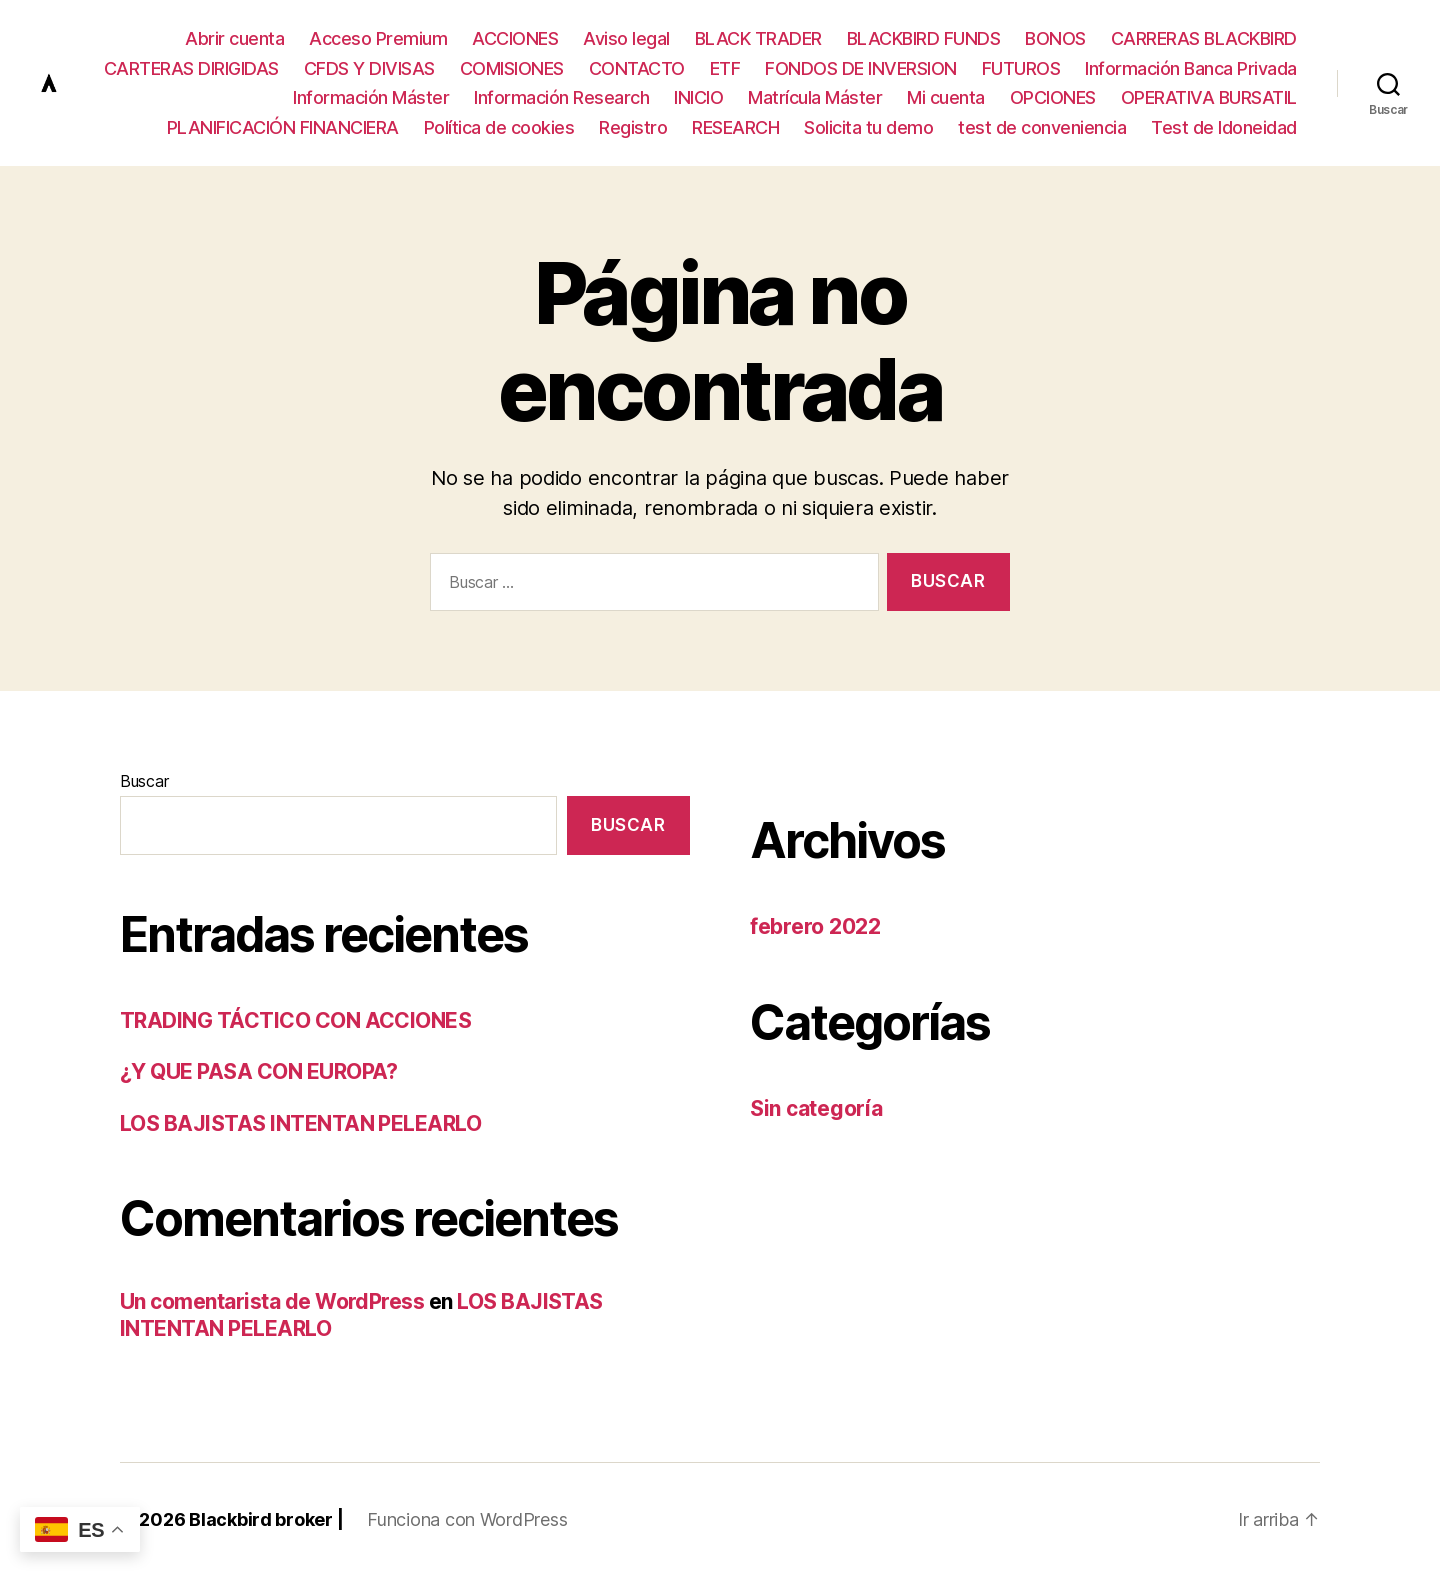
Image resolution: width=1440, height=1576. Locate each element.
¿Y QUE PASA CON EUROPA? (259, 1071)
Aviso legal (626, 38)
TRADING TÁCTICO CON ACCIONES (295, 1020)
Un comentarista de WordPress (272, 1301)
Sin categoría (816, 1108)
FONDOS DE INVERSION (861, 68)
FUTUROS (1021, 68)
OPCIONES (1053, 97)
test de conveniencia (1042, 127)
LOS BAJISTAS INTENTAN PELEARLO (300, 1123)
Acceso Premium (378, 38)
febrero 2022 (815, 926)
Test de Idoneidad (1224, 127)
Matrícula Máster (815, 97)
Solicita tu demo (868, 127)
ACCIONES (515, 38)
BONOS (1055, 38)
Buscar (144, 781)
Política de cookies (499, 127)
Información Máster (371, 97)
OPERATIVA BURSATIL (1209, 97)
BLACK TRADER (758, 38)
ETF (725, 68)
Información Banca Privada (1191, 68)
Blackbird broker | (266, 1519)
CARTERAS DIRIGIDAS (191, 68)
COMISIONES (512, 68)
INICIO (698, 97)
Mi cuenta (946, 97)
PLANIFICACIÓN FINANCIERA (283, 127)
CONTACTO (637, 68)
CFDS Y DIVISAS (369, 68)
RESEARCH (735, 127)
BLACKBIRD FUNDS (924, 38)
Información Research (561, 97)
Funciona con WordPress (467, 1519)
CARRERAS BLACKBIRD (1204, 38)
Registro (633, 127)
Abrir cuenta (234, 38)
